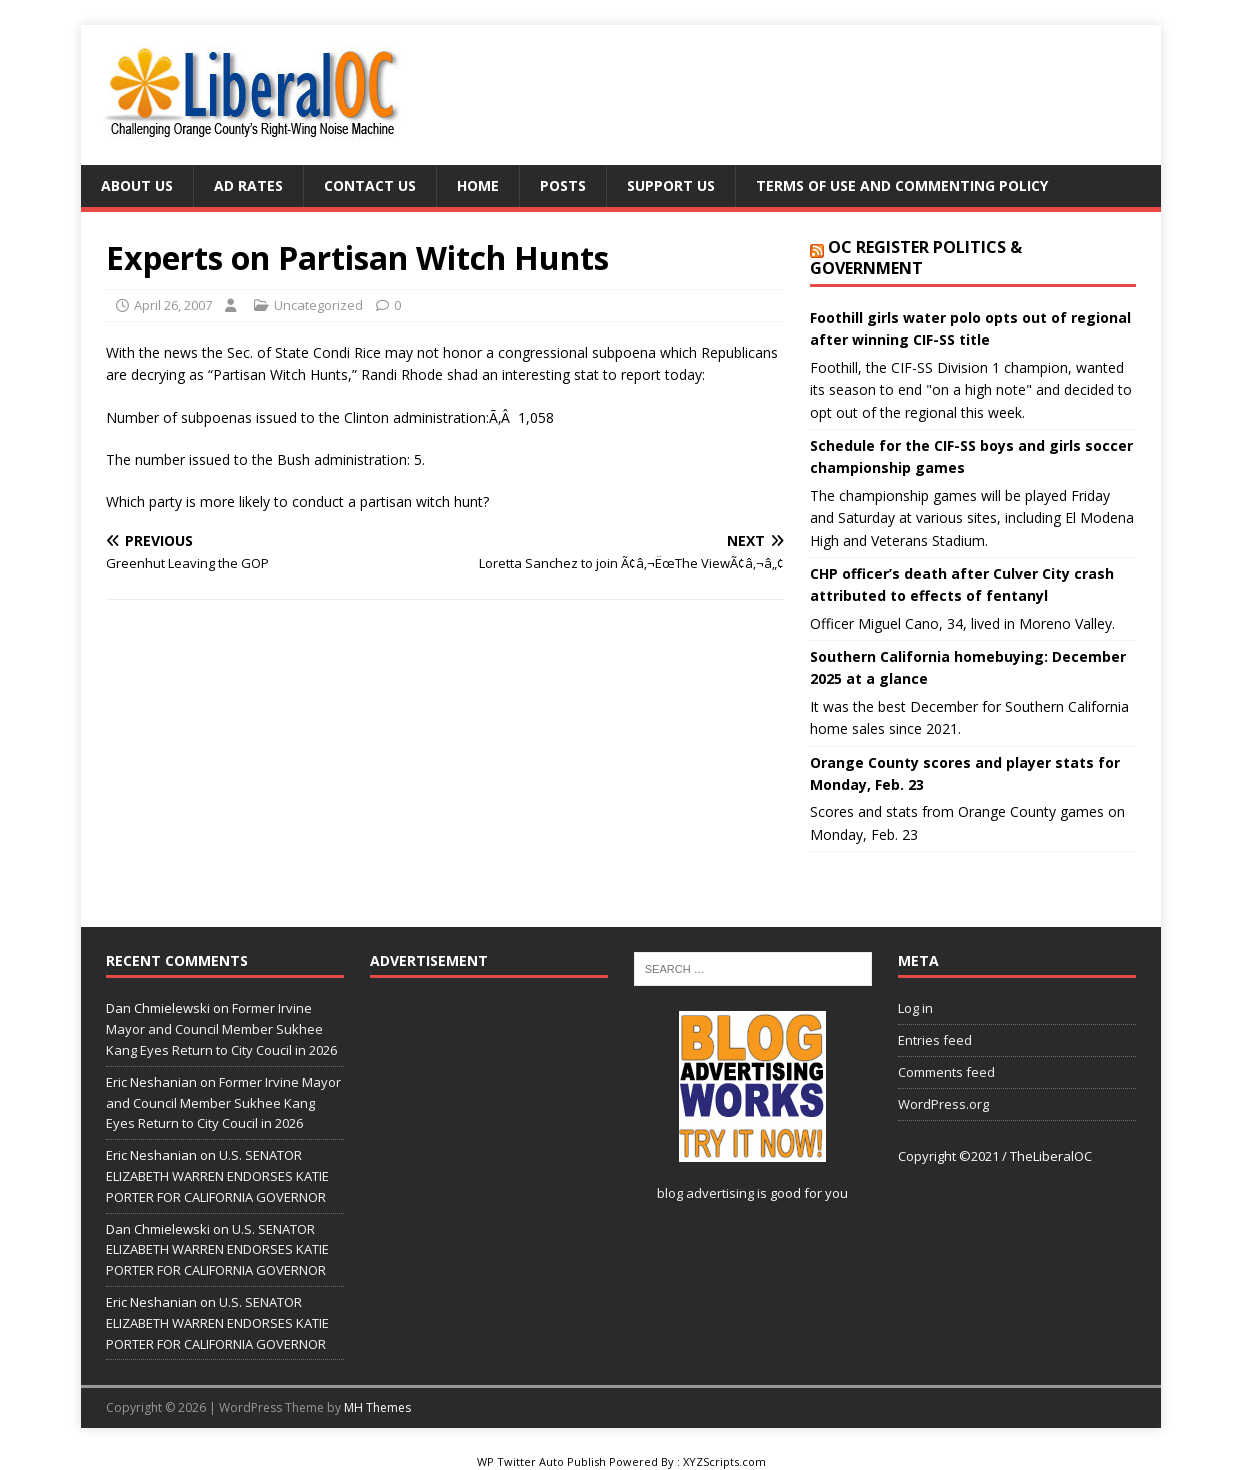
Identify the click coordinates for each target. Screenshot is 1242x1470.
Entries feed (935, 1040)
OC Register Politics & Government (916, 257)
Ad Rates (248, 185)
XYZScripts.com (724, 1461)
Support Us (671, 185)
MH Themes (377, 1407)
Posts (563, 185)
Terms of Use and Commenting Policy (902, 185)
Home (478, 185)
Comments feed (946, 1072)
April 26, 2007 (173, 305)
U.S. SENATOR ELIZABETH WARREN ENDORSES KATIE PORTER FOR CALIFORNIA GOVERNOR (217, 1176)
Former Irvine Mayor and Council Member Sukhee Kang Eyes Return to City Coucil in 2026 (221, 1029)
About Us (137, 185)
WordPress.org (943, 1104)
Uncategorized (318, 305)
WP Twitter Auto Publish (541, 1461)
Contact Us (370, 185)
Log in (915, 1008)
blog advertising (705, 1193)
